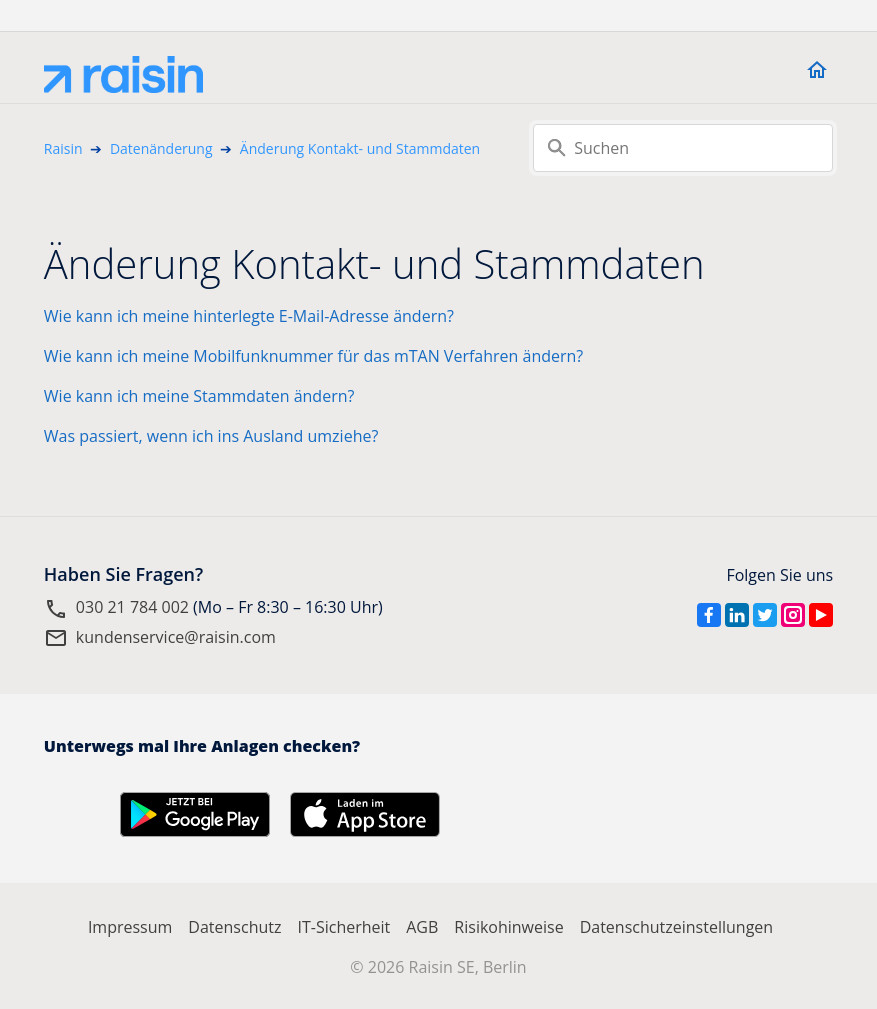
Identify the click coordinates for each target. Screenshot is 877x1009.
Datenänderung (161, 148)
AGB (422, 927)
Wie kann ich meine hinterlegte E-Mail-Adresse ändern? (249, 316)
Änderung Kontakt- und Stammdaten (360, 148)
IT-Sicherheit (343, 927)
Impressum (130, 927)
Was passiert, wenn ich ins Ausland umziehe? (211, 436)
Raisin (63, 148)
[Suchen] (683, 148)
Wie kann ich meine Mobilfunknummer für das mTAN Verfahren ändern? (313, 356)
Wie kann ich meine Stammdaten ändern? (199, 396)
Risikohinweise (508, 927)
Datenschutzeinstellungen (676, 927)
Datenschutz (234, 927)
